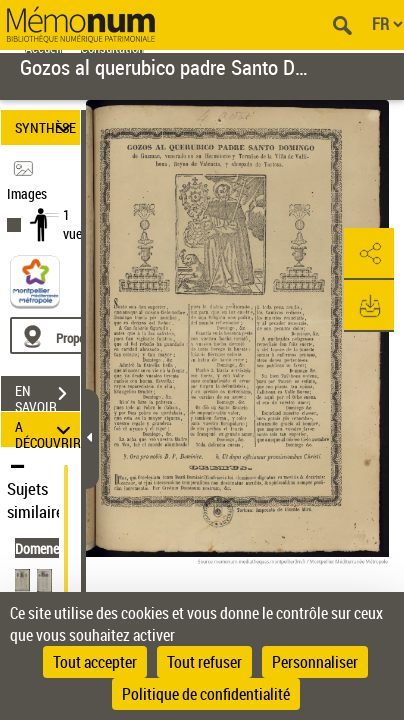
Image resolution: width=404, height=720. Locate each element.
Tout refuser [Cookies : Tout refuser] (204, 662)
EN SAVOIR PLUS (47, 396)
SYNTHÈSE (46, 127)
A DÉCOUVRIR (47, 429)
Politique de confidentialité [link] (206, 694)
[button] (369, 254)
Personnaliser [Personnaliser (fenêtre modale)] (315, 662)
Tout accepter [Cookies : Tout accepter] (95, 662)
